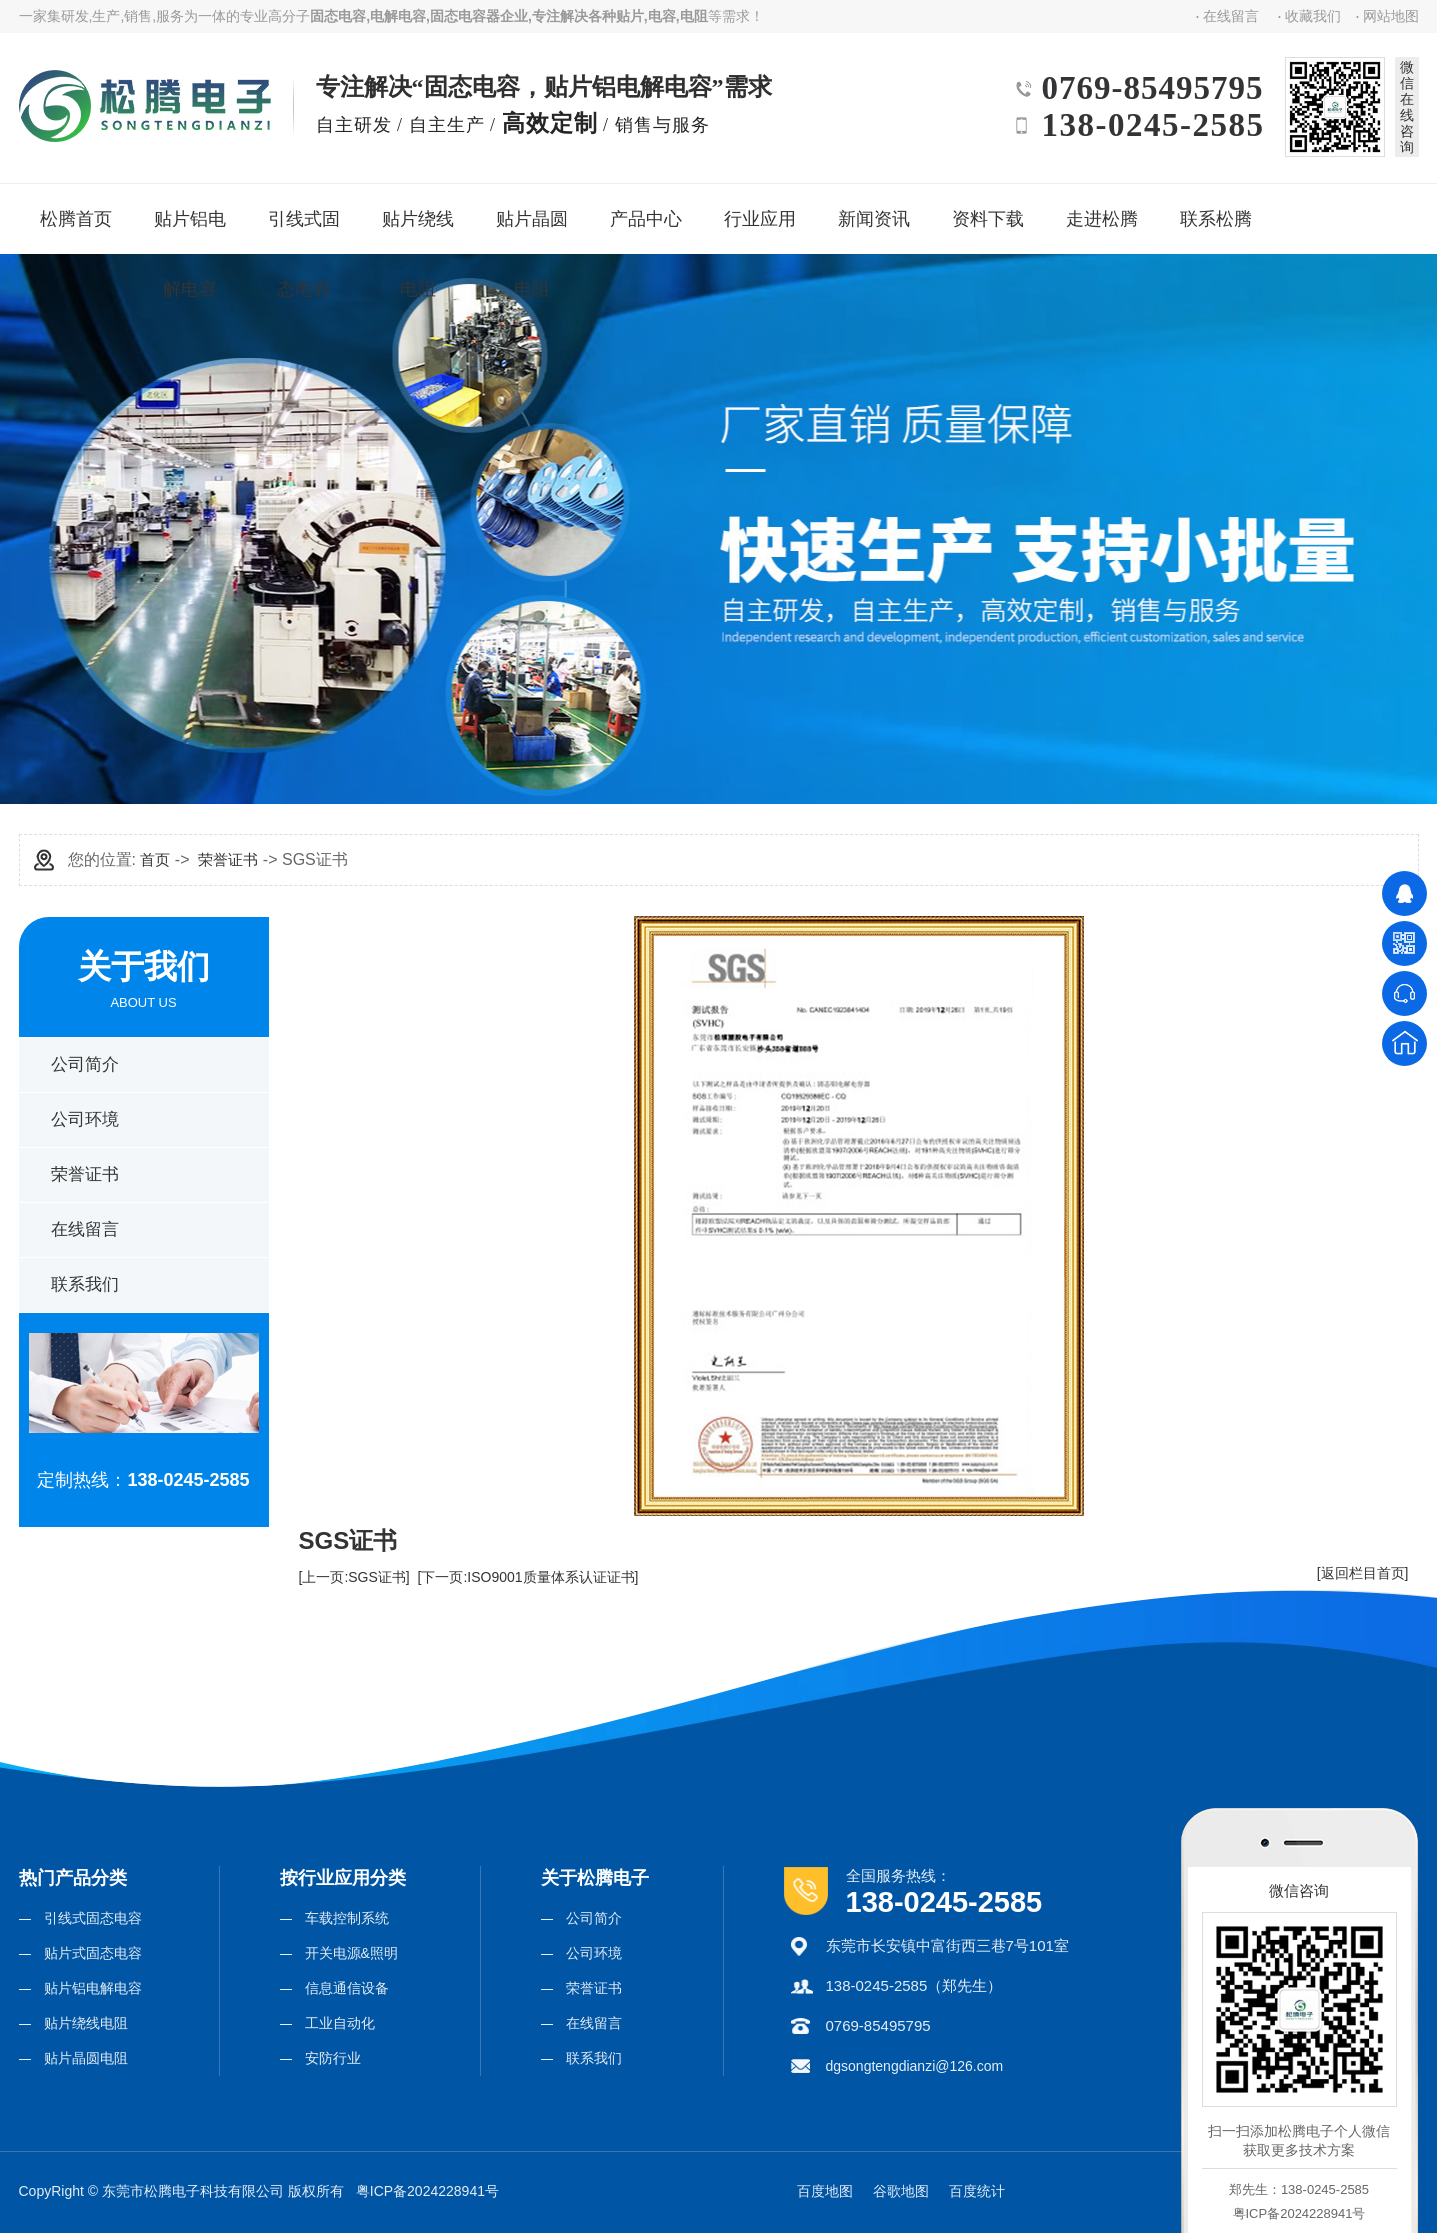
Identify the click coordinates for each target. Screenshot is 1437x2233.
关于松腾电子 (595, 1878)
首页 (155, 859)
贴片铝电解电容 (195, 224)
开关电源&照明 (351, 1953)
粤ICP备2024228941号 (427, 2191)
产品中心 (644, 211)
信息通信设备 (347, 1988)
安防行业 (333, 2058)
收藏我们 (1313, 16)
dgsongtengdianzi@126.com (915, 2066)
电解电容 (398, 16)
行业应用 (758, 211)
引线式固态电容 (309, 224)
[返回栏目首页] (1363, 1573)
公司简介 (85, 1064)
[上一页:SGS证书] (354, 1577)
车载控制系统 (347, 1918)
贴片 (630, 16)
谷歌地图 (901, 2191)
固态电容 (338, 16)
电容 (662, 16)
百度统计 (977, 2191)
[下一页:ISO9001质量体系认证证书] (528, 1577)
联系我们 (85, 1284)
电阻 (694, 16)
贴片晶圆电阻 (536, 224)
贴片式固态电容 (93, 1953)
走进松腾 (1100, 211)
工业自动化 (340, 2023)
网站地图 (1391, 16)
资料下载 (986, 211)
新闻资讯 (872, 211)
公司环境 (85, 1119)
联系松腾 (1214, 211)
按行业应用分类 (343, 1878)
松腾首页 (74, 211)
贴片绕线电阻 (422, 224)
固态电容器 (465, 16)
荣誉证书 (85, 1174)
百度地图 (825, 2191)
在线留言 (1231, 16)
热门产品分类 (73, 1878)
